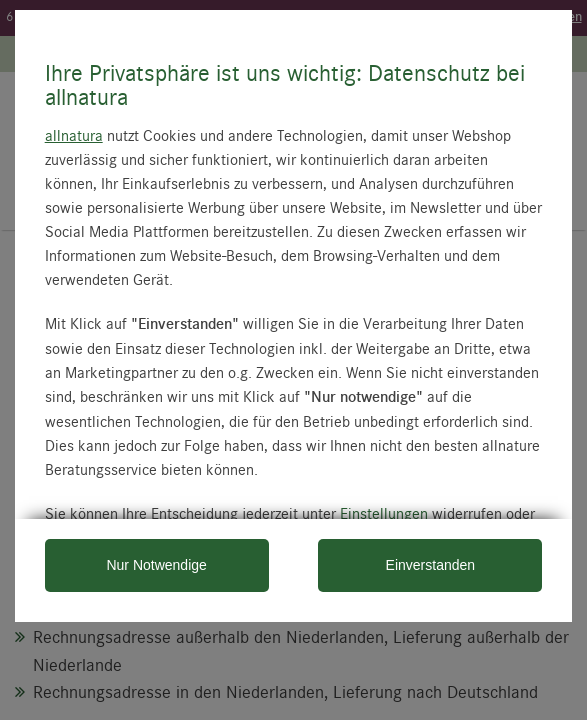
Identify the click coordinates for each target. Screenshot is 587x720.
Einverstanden (431, 565)
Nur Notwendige (156, 565)
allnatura (74, 135)
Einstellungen (384, 513)
